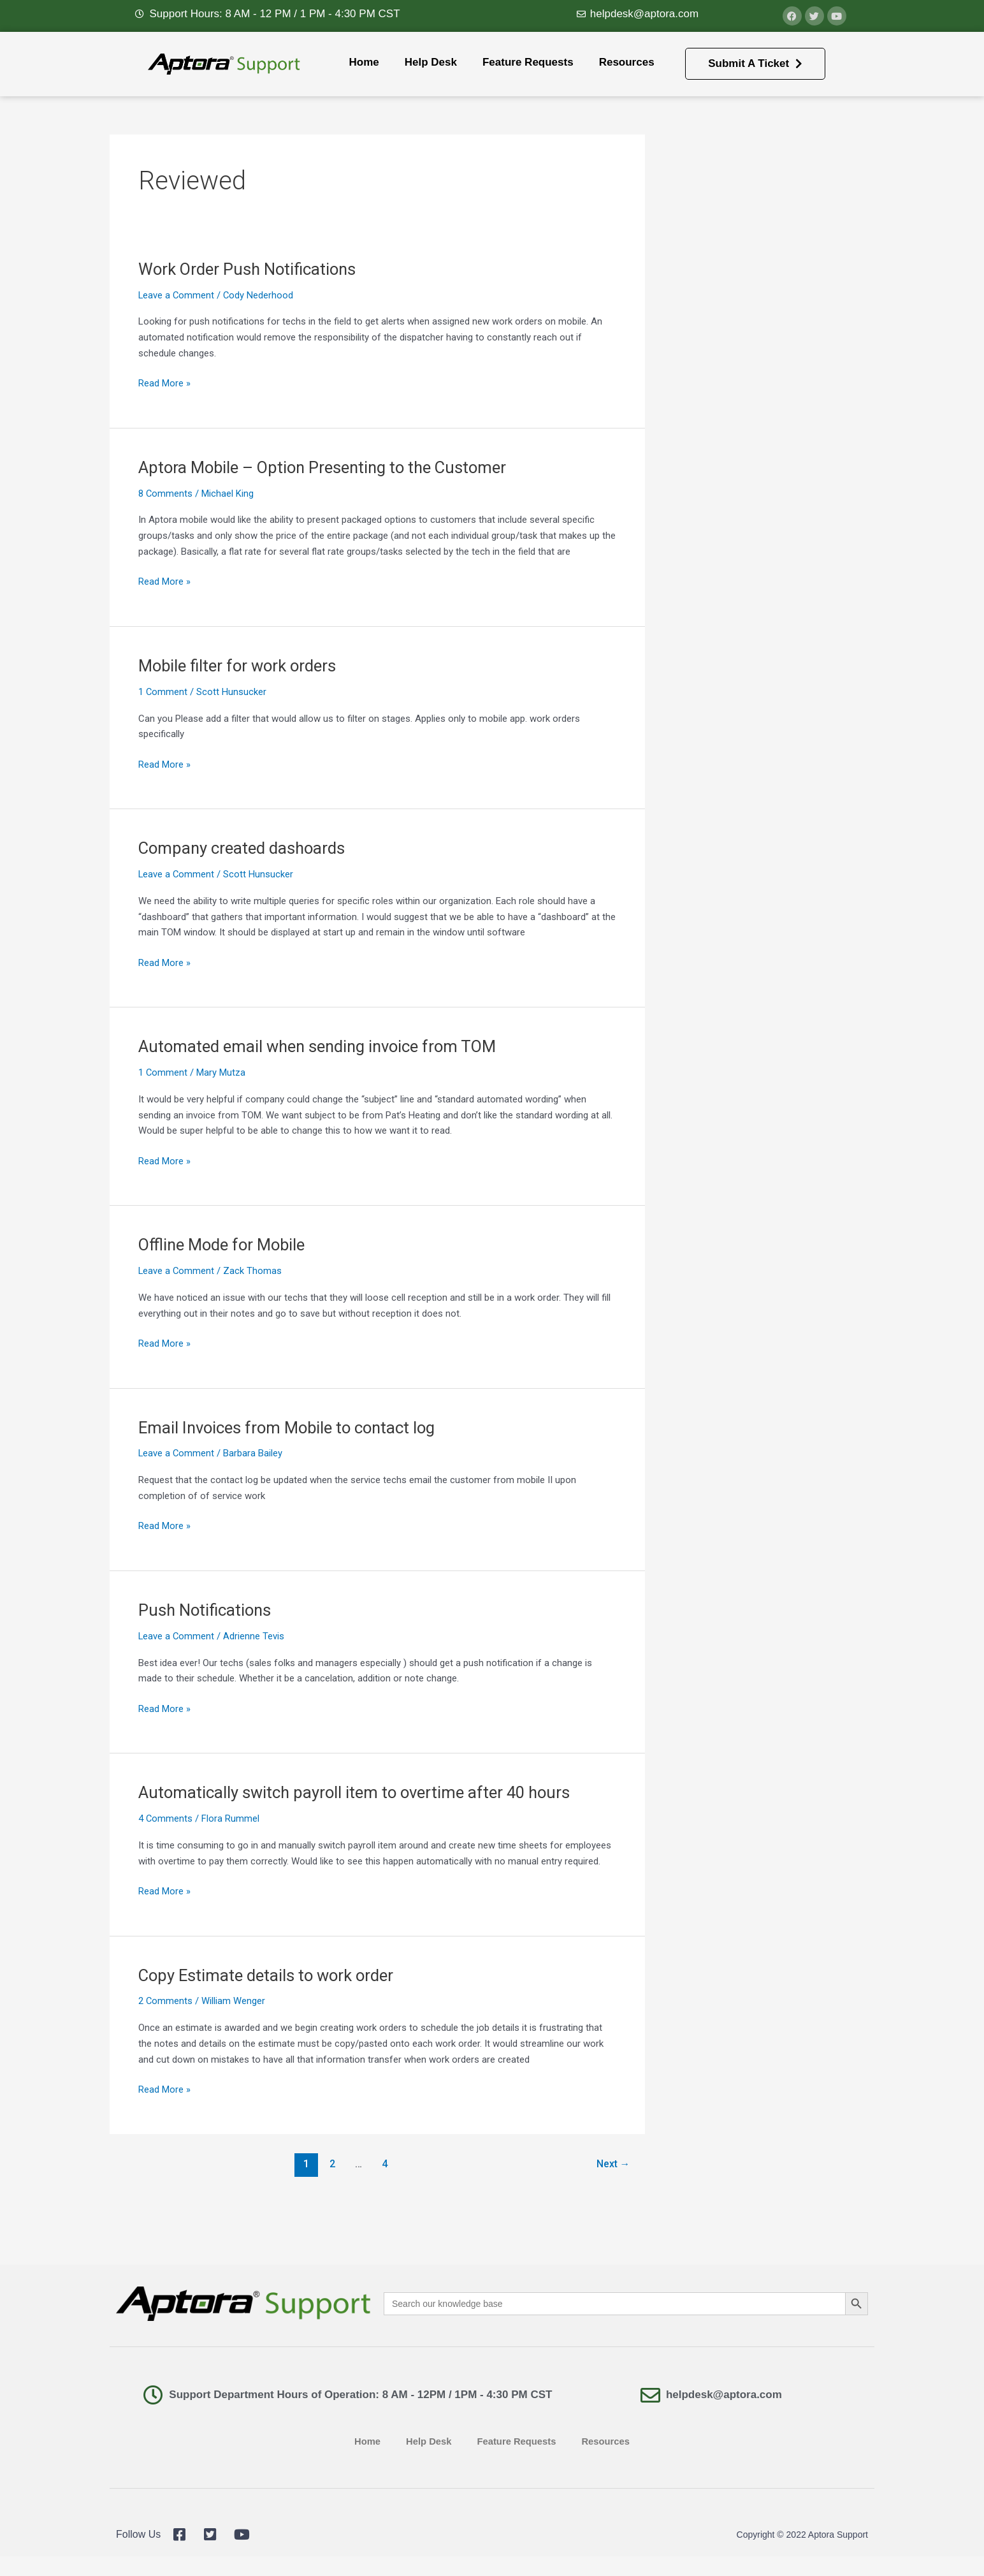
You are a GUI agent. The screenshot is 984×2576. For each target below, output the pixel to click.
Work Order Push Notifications (249, 269)
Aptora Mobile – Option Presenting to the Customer (326, 467)
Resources (627, 62)
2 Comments (165, 2001)
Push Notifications (206, 1610)
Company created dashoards (243, 848)
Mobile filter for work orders (239, 665)
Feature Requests (528, 62)
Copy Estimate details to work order (268, 1975)
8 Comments (165, 493)
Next (613, 2164)
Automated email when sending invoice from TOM (321, 1046)
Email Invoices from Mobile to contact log (290, 1427)
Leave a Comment (176, 295)
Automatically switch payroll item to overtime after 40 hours (357, 1792)
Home (364, 62)
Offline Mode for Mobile (224, 1244)
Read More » (164, 382)
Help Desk (431, 62)
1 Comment (163, 692)
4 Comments (165, 1818)
